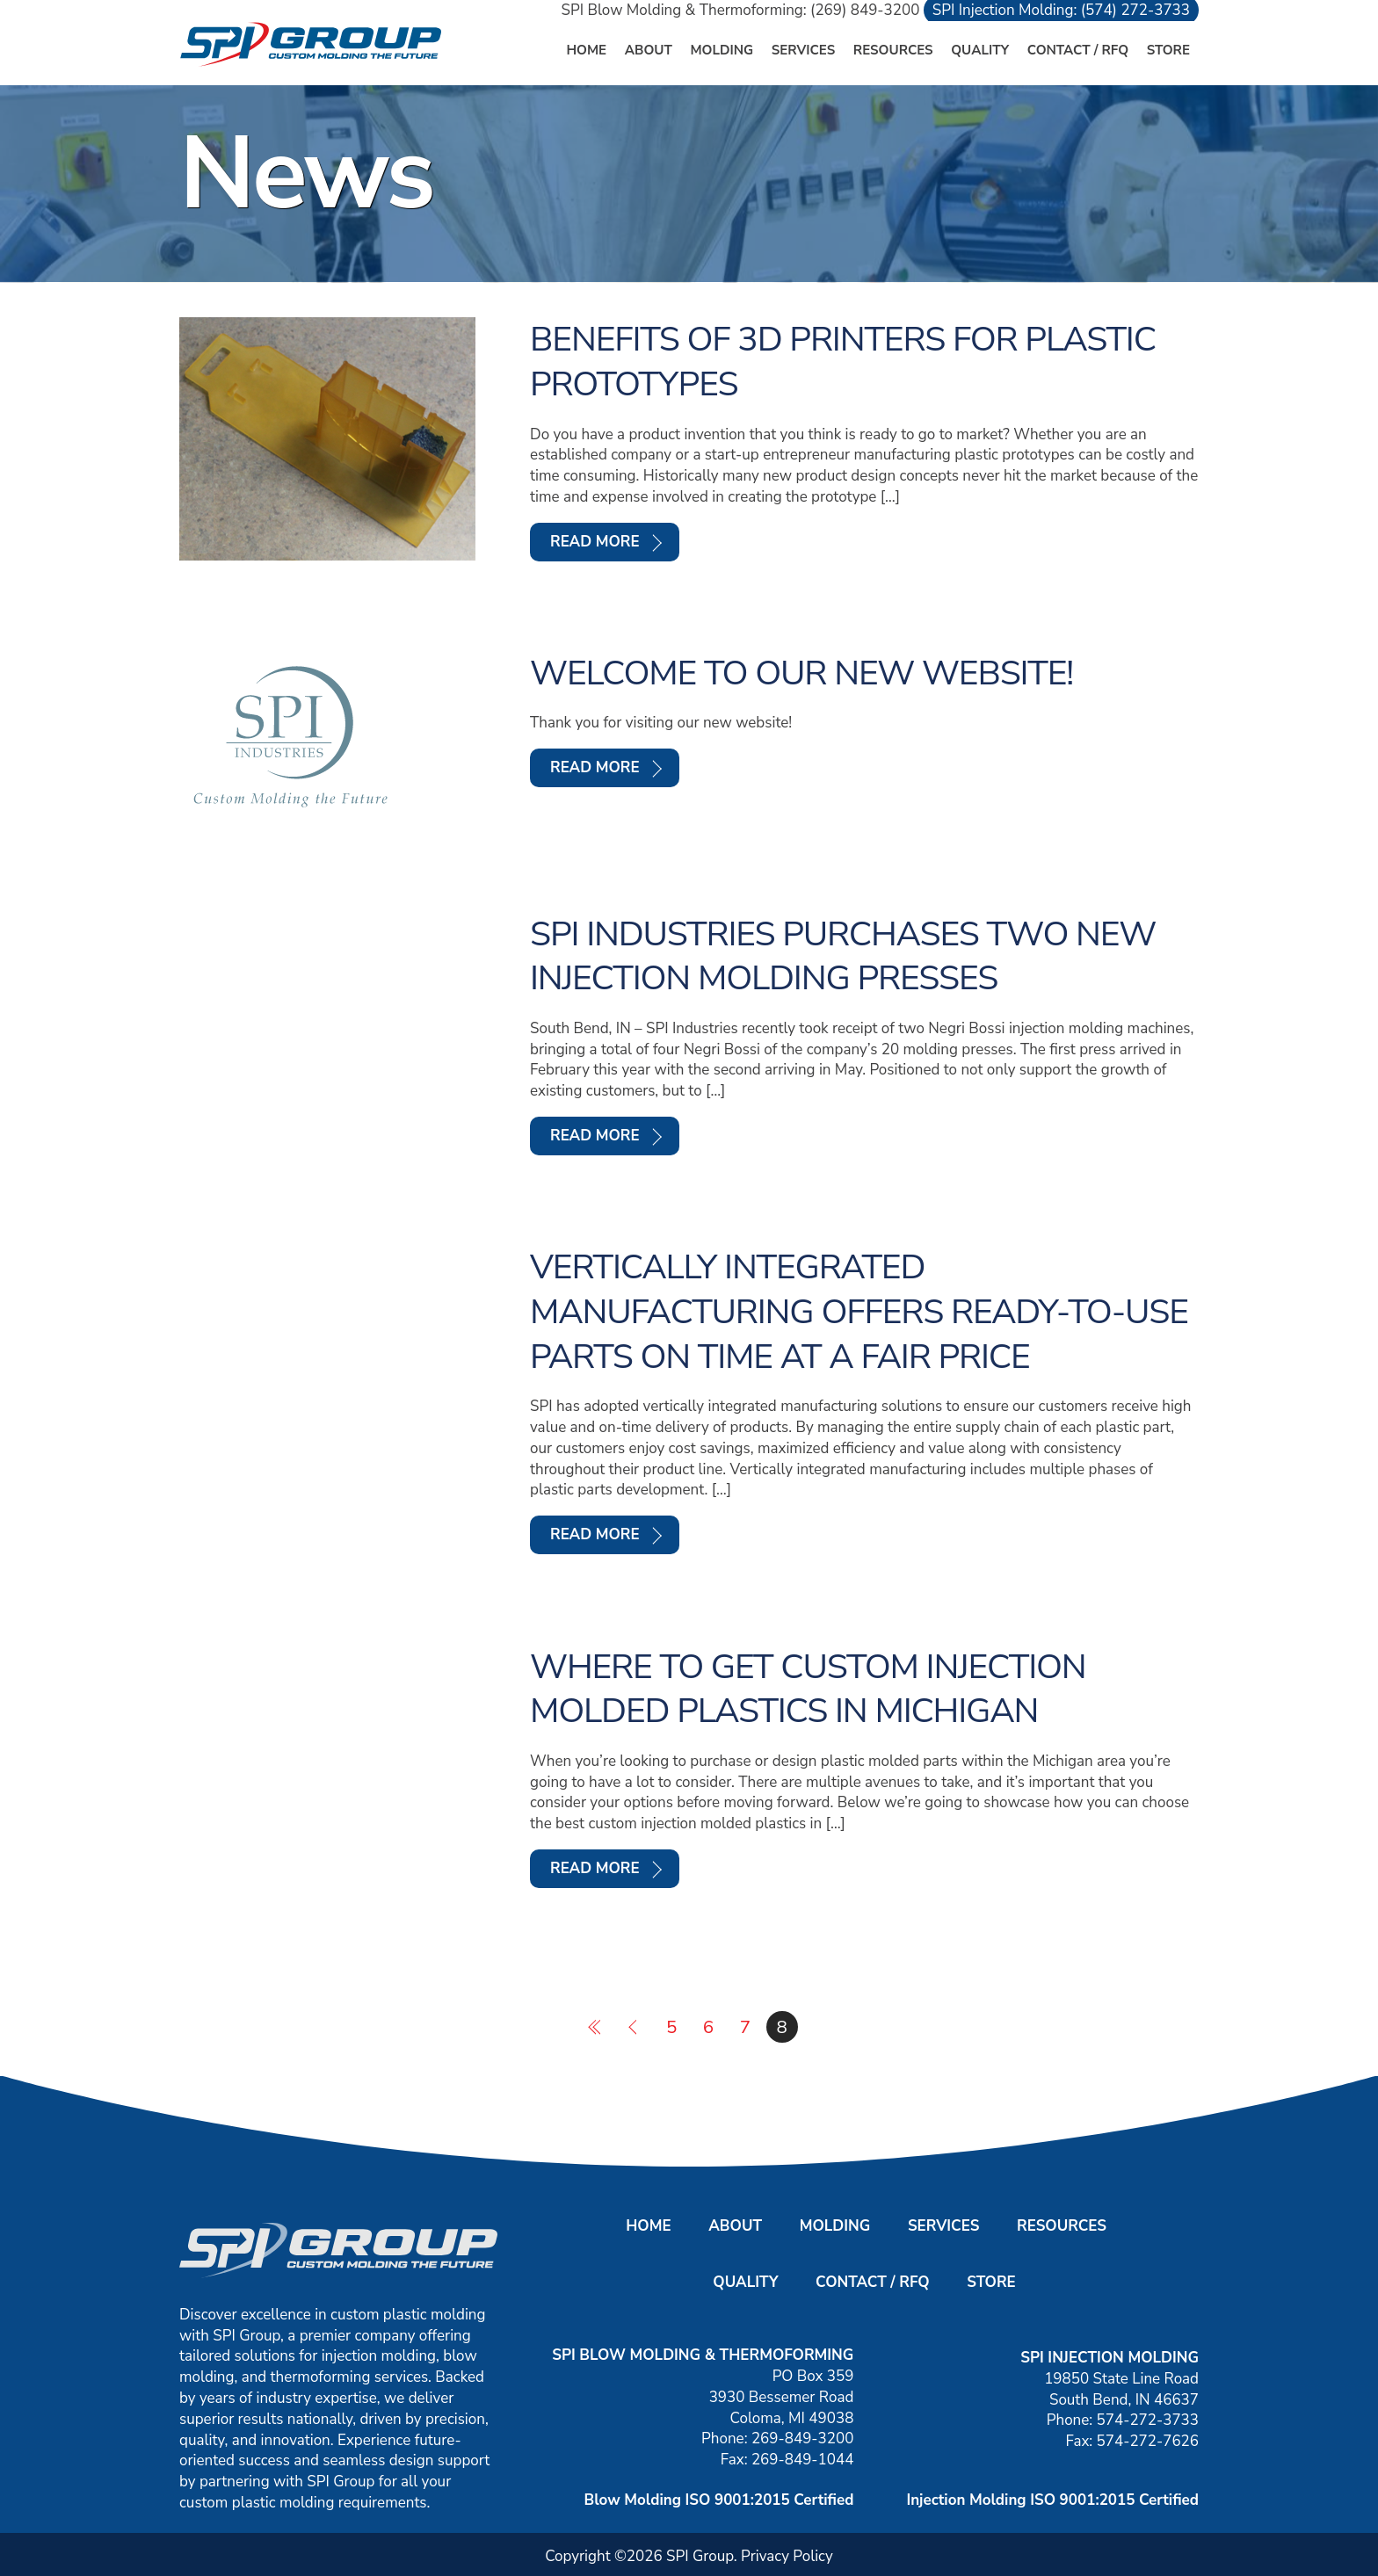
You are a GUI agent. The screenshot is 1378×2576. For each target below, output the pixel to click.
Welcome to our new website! (801, 673)
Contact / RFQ (1077, 50)
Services (803, 50)
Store (1168, 50)
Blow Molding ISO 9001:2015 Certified (719, 2500)
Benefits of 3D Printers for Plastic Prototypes (843, 361)
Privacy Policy (787, 2556)
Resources (893, 50)
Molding (721, 50)
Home (586, 50)
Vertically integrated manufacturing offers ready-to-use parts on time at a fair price (859, 1311)
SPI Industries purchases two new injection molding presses (843, 956)
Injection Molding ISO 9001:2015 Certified (1052, 2500)
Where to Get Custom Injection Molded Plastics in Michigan (808, 1689)
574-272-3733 (1148, 2420)
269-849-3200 (802, 2438)
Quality (980, 50)
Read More (595, 542)
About (648, 50)
